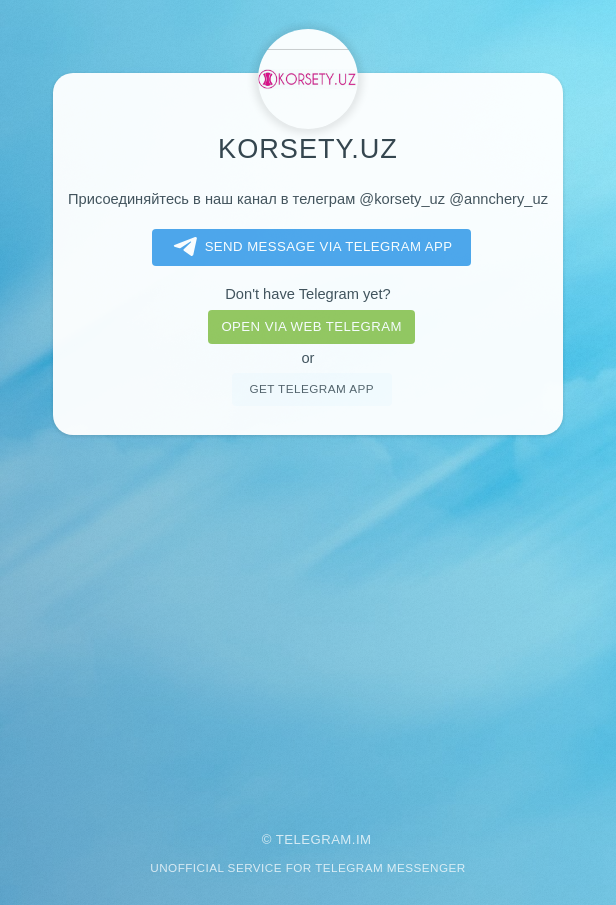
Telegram (314, 839)
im (364, 839)
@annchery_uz (498, 199)
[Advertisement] (308, 619)
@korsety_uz (402, 199)
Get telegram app (311, 388)
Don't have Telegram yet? (307, 294)
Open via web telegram (311, 326)
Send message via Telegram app (309, 247)
